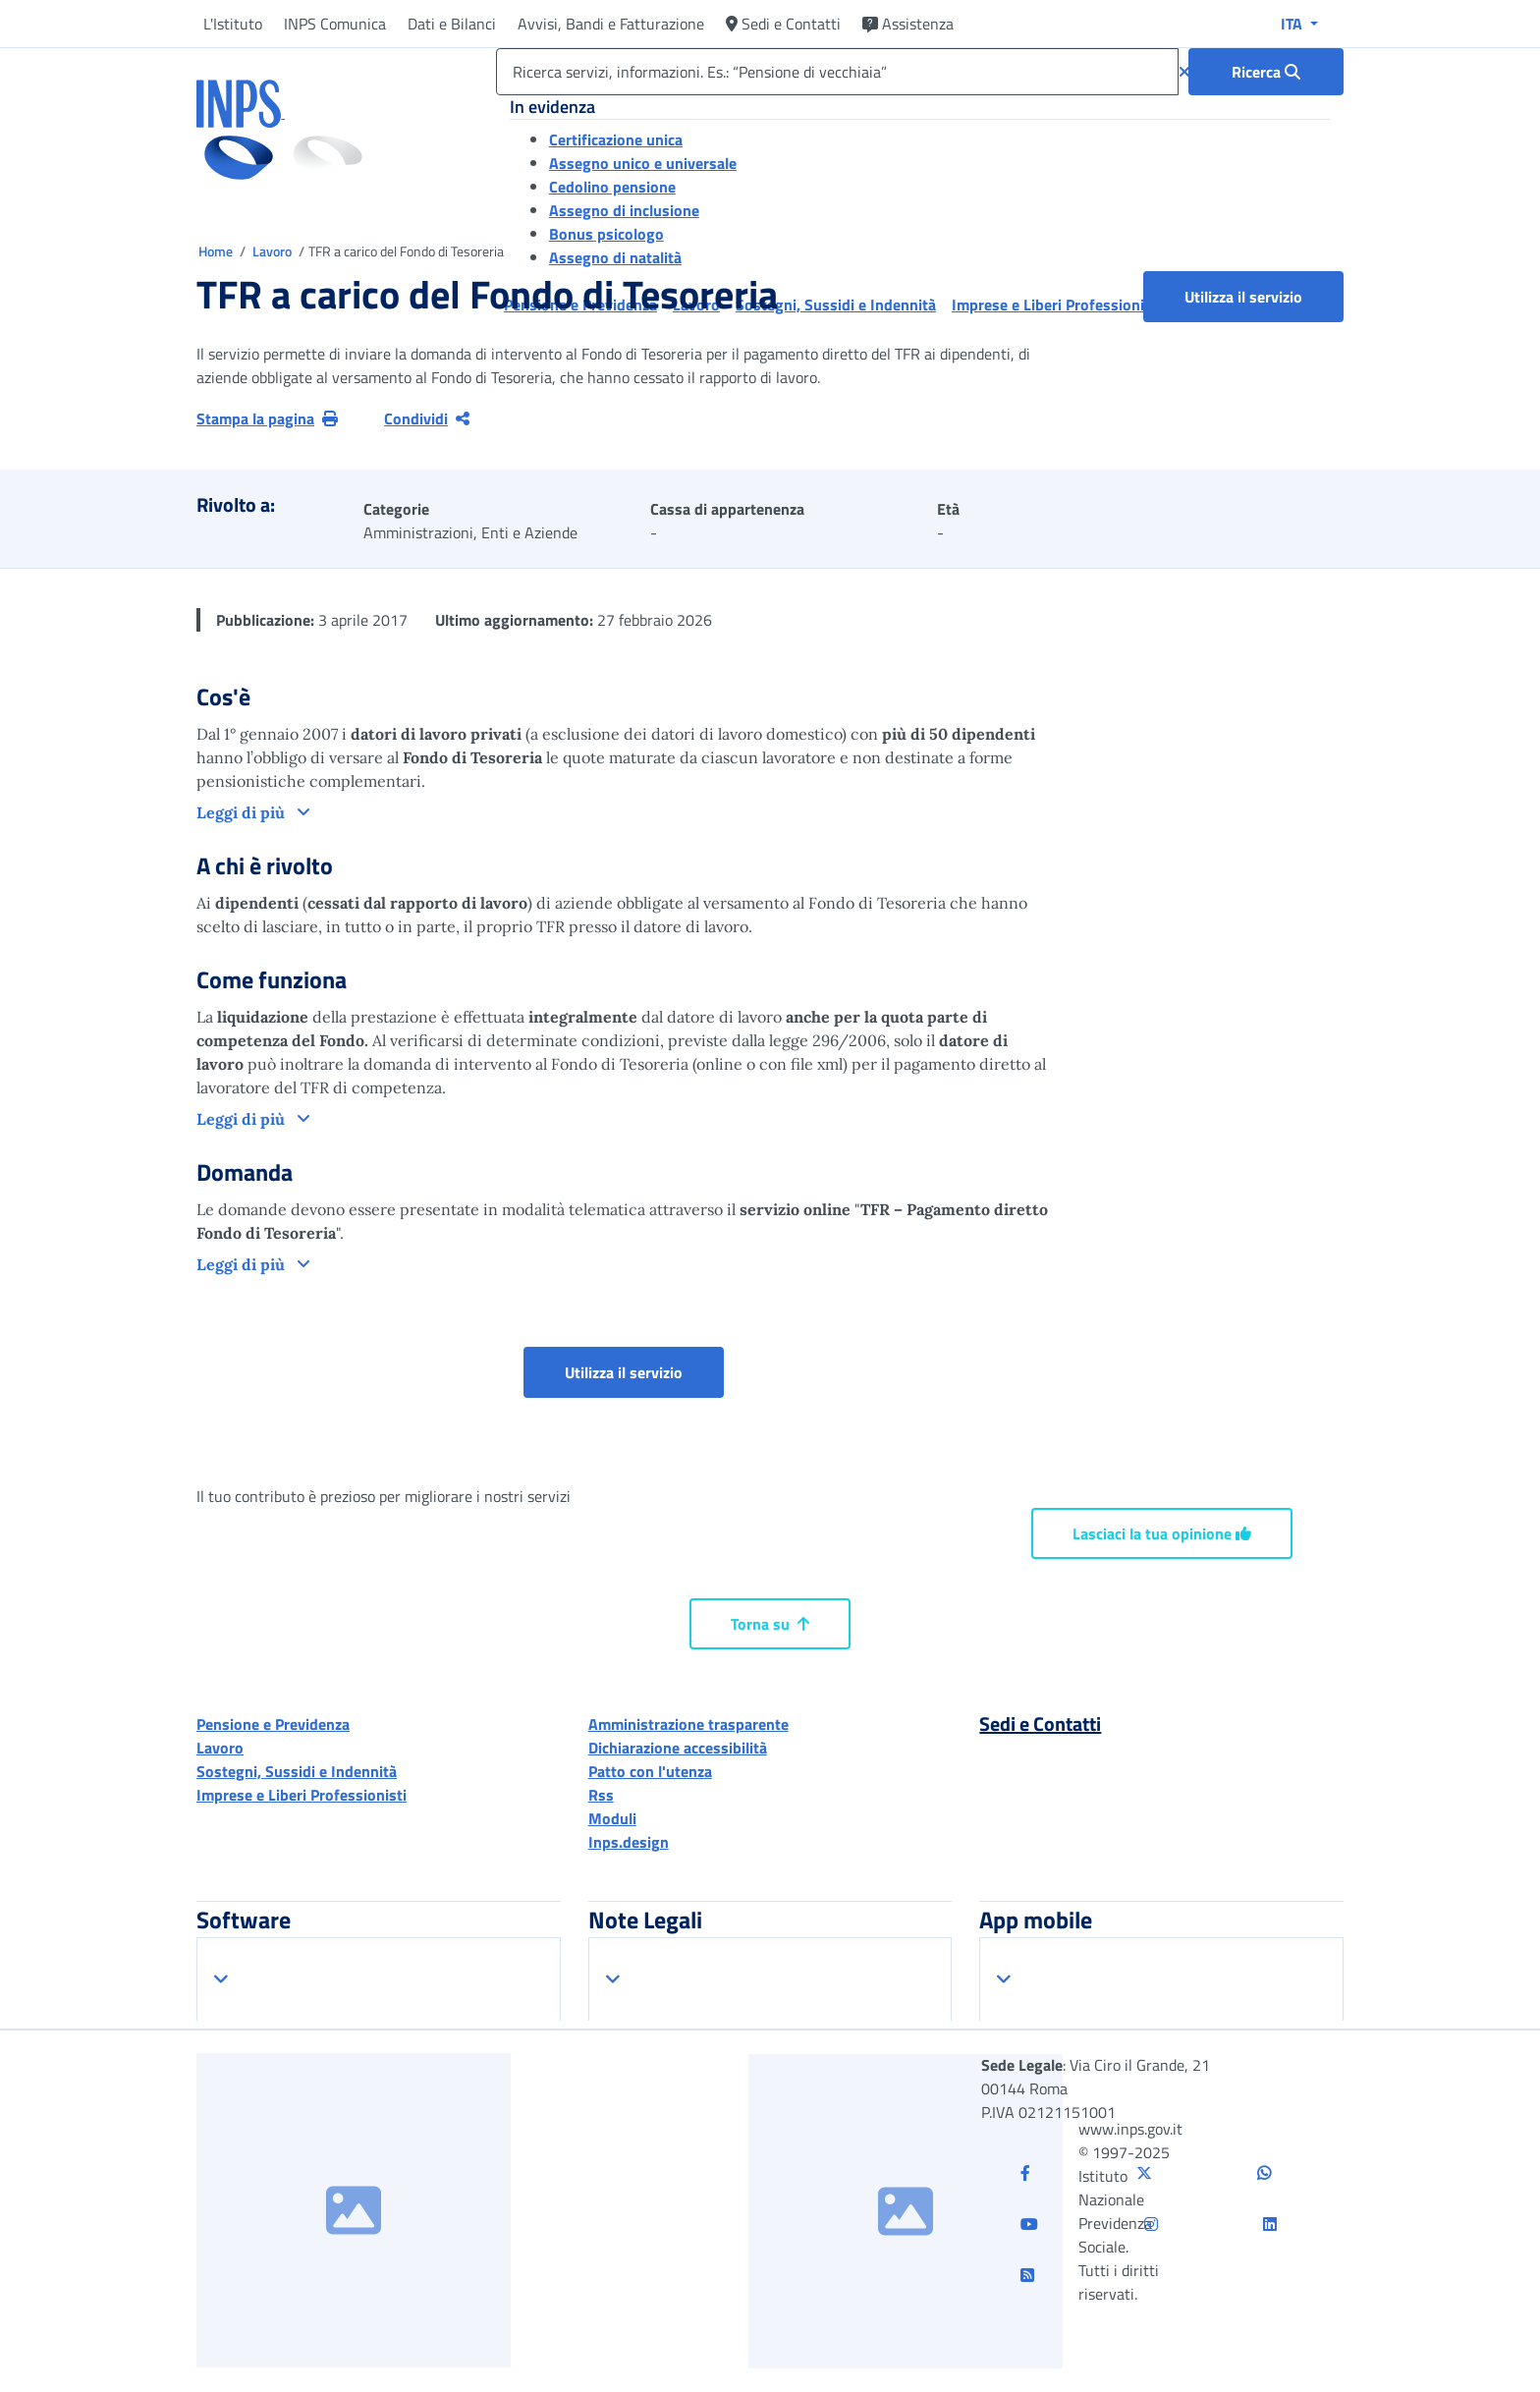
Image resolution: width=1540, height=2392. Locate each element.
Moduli (612, 1818)
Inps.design (628, 1842)
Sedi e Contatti (783, 23)
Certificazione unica (616, 139)
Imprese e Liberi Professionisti (301, 1795)
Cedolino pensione (612, 186)
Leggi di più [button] (242, 812)
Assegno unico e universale (643, 163)
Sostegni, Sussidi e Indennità (296, 1771)
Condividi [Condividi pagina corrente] (426, 418)
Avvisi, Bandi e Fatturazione (611, 23)
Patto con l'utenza (650, 1771)
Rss (601, 1795)
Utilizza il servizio (1243, 296)
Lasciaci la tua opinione (1161, 1533)
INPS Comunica (335, 23)
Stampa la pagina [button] (267, 418)
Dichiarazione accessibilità (677, 1747)
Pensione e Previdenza (273, 1724)
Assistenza (908, 23)
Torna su (770, 1624)
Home (217, 251)
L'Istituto (232, 23)
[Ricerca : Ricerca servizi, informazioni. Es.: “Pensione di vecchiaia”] (1266, 71)
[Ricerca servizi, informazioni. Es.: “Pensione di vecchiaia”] (837, 71)
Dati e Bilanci (452, 23)
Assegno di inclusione (624, 210)
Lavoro (273, 251)
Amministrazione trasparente (688, 1724)
